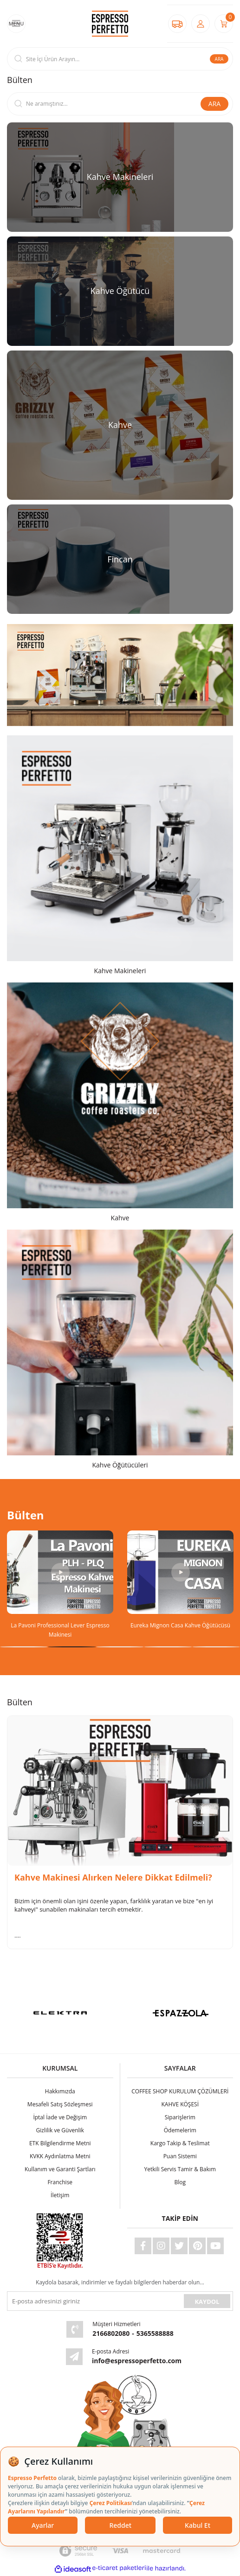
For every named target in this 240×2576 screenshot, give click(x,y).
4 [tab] (168, 1646)
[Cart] (223, 23)
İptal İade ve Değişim (60, 2117)
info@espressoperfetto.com (137, 2360)
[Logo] (110, 23)
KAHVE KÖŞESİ (180, 2104)
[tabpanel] (60, 1584)
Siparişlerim (180, 2117)
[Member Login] (200, 23)
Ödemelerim (180, 2130)
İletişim (60, 2195)
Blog (180, 2182)
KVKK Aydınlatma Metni (60, 2156)
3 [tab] (120, 1646)
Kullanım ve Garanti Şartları (60, 2169)
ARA (219, 59)
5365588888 (155, 2333)
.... (17, 1935)
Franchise (59, 2182)
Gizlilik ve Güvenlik (60, 2130)
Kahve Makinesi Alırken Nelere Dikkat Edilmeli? (113, 1878)
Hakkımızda (60, 2091)
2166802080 (111, 2333)
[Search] (120, 58)
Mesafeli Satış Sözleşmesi (60, 2104)
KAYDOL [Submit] (207, 2301)
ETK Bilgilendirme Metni (60, 2143)
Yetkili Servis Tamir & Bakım (180, 2169)
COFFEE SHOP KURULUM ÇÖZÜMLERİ (179, 2091)
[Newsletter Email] (94, 2301)
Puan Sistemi (180, 2156)
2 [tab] (72, 1646)
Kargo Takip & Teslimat (180, 2143)
